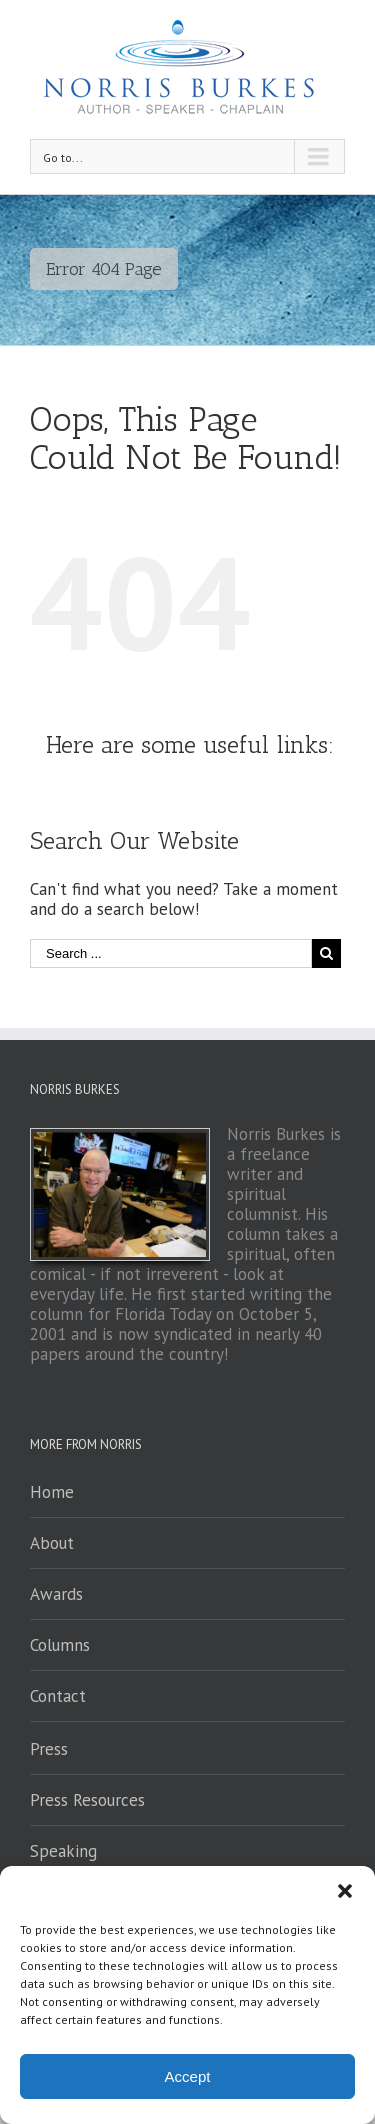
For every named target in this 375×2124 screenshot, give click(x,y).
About (52, 1543)
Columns (60, 1645)
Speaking (63, 1851)
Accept (188, 2076)
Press (49, 1749)
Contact (58, 1696)
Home (52, 1492)
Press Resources (87, 1800)
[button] (345, 1891)
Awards (56, 1594)
